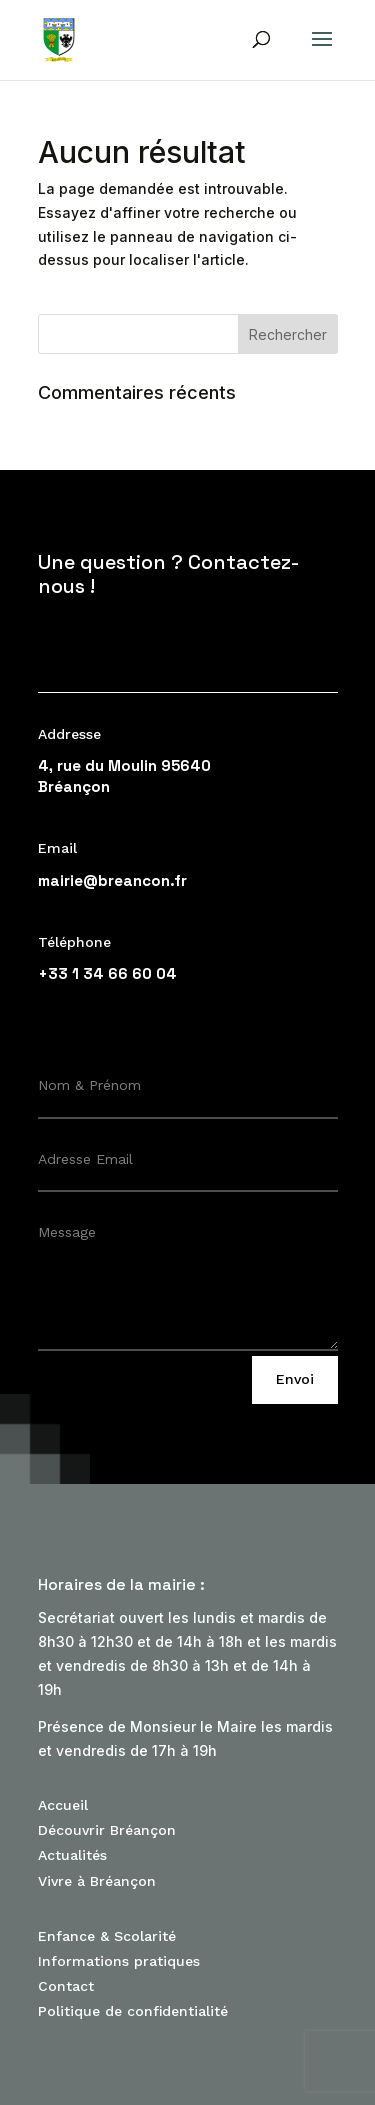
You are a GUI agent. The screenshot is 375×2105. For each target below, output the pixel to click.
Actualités (72, 1855)
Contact (66, 1986)
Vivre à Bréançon (97, 1881)
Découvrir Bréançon (107, 1830)
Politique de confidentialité (133, 2011)
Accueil (63, 1805)
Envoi (295, 1379)
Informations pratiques (119, 1961)
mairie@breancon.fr (112, 880)
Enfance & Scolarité (107, 1936)
